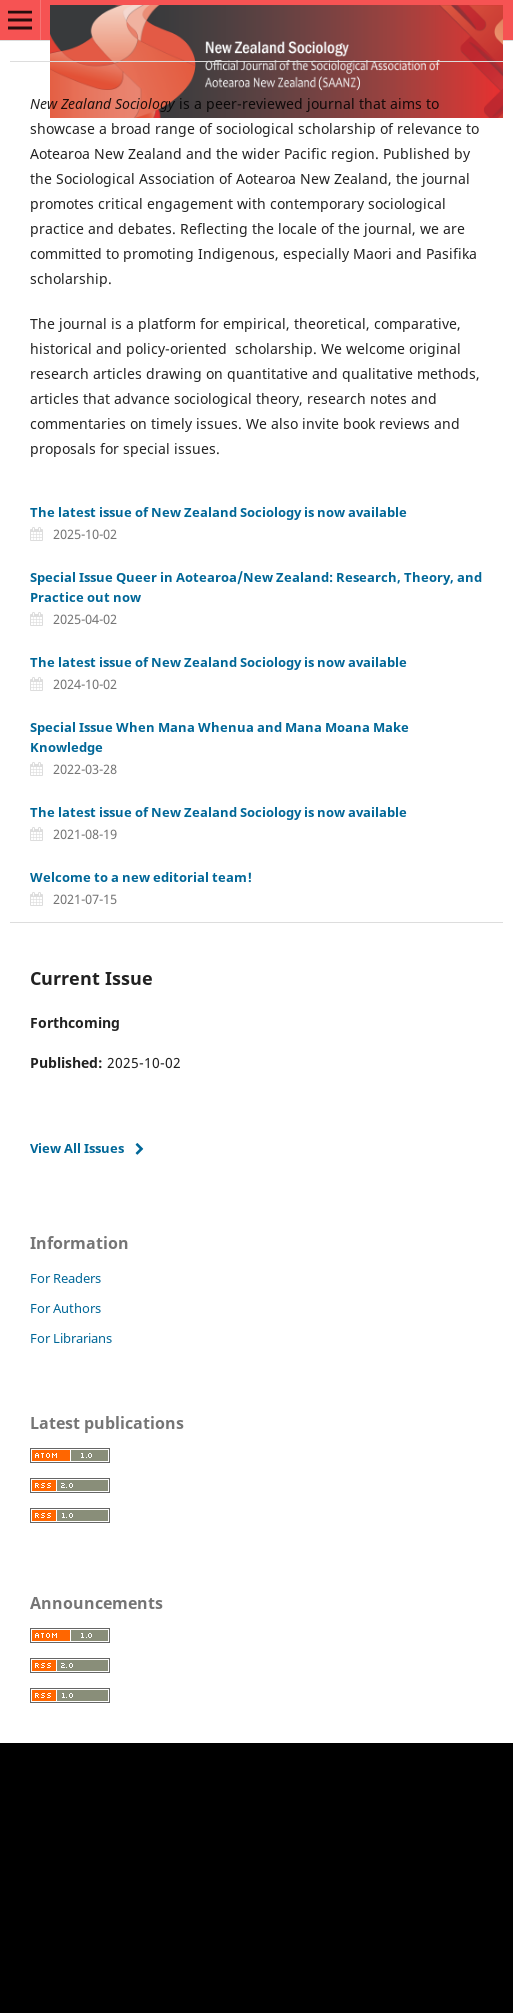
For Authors (65, 1308)
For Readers (65, 1278)
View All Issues (77, 1148)
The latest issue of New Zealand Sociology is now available (218, 512)
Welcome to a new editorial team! (141, 877)
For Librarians (71, 1338)
